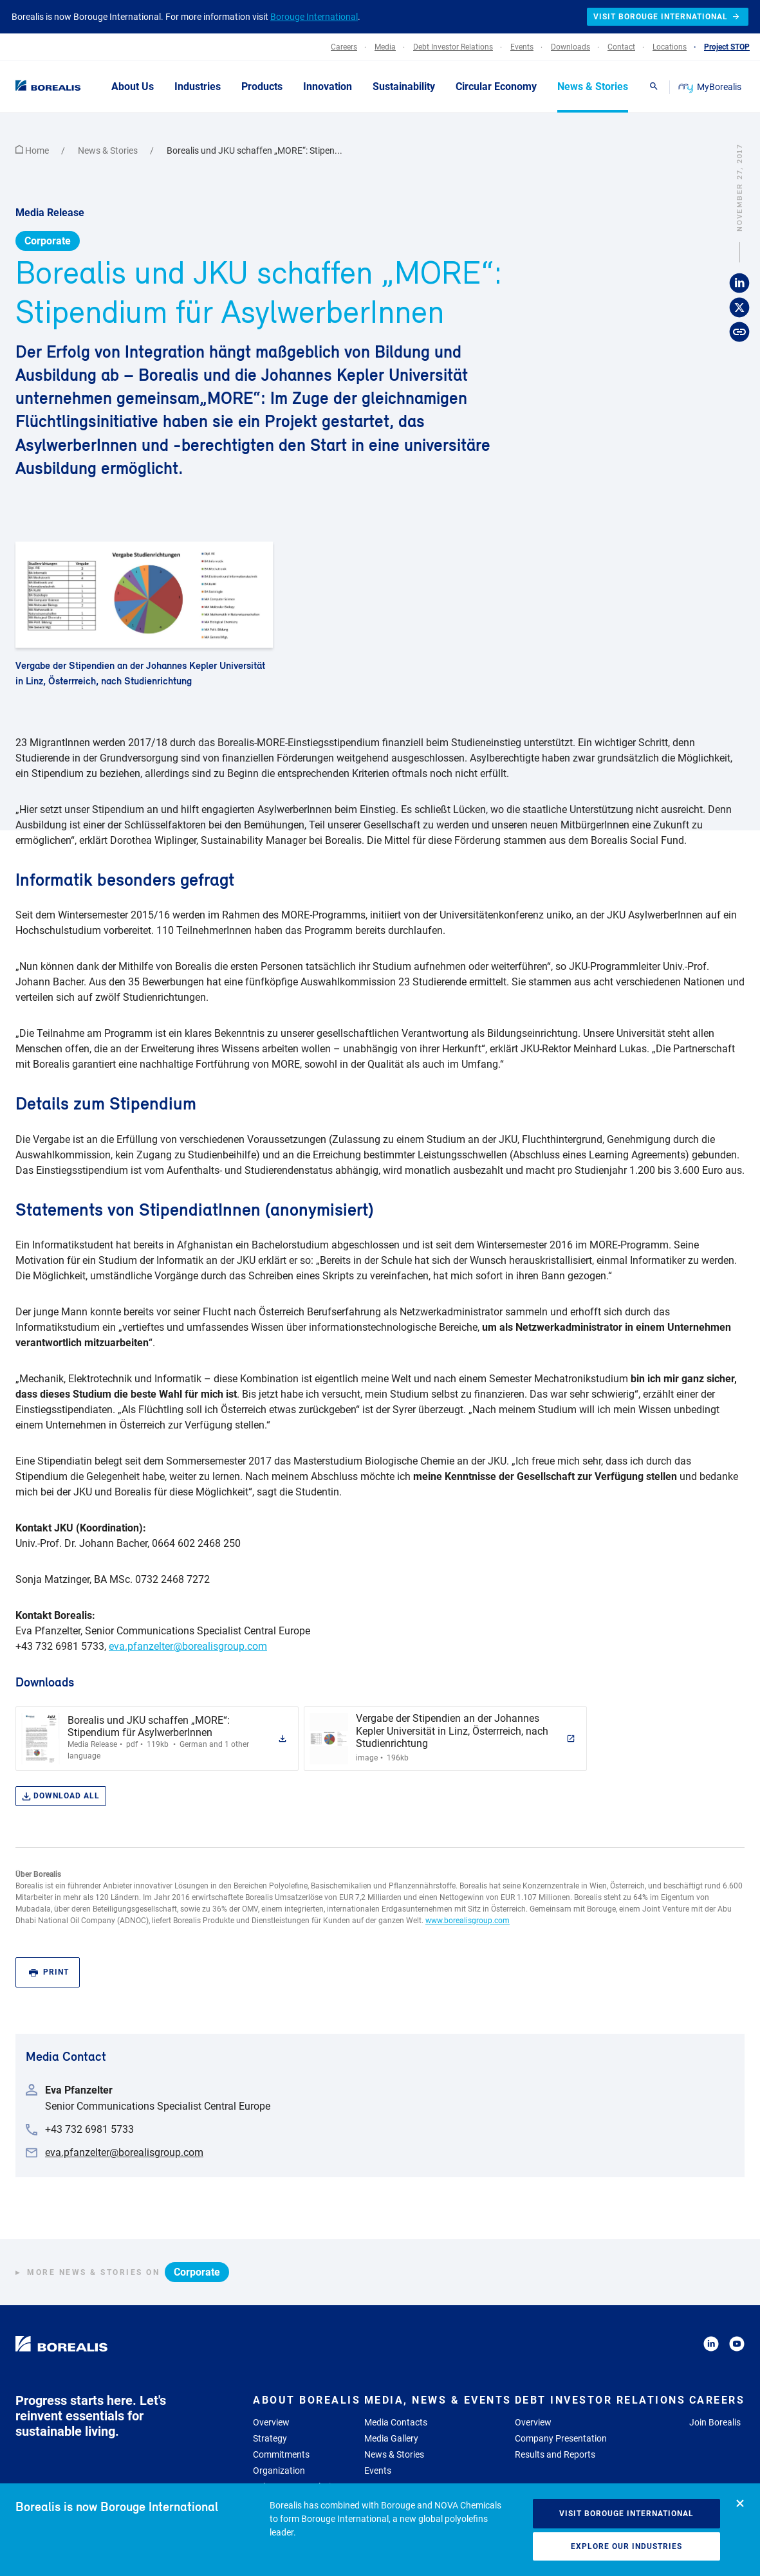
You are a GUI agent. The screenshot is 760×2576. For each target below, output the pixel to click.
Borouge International (314, 17)
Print (49, 1972)
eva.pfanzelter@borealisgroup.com (188, 1646)
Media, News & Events (438, 2400)
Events (377, 2470)
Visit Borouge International (626, 2513)
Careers (717, 2400)
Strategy (270, 2438)
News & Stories (109, 150)
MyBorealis (710, 87)
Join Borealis (715, 2422)
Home (33, 150)
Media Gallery (391, 2438)
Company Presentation (561, 2438)
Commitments (281, 2454)
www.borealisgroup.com (467, 1920)
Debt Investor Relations (600, 2400)
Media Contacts (395, 2422)
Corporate (47, 241)
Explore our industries (626, 2546)
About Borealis (306, 2400)
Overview (271, 2422)
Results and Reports (555, 2454)
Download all (61, 1796)
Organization (279, 2470)
